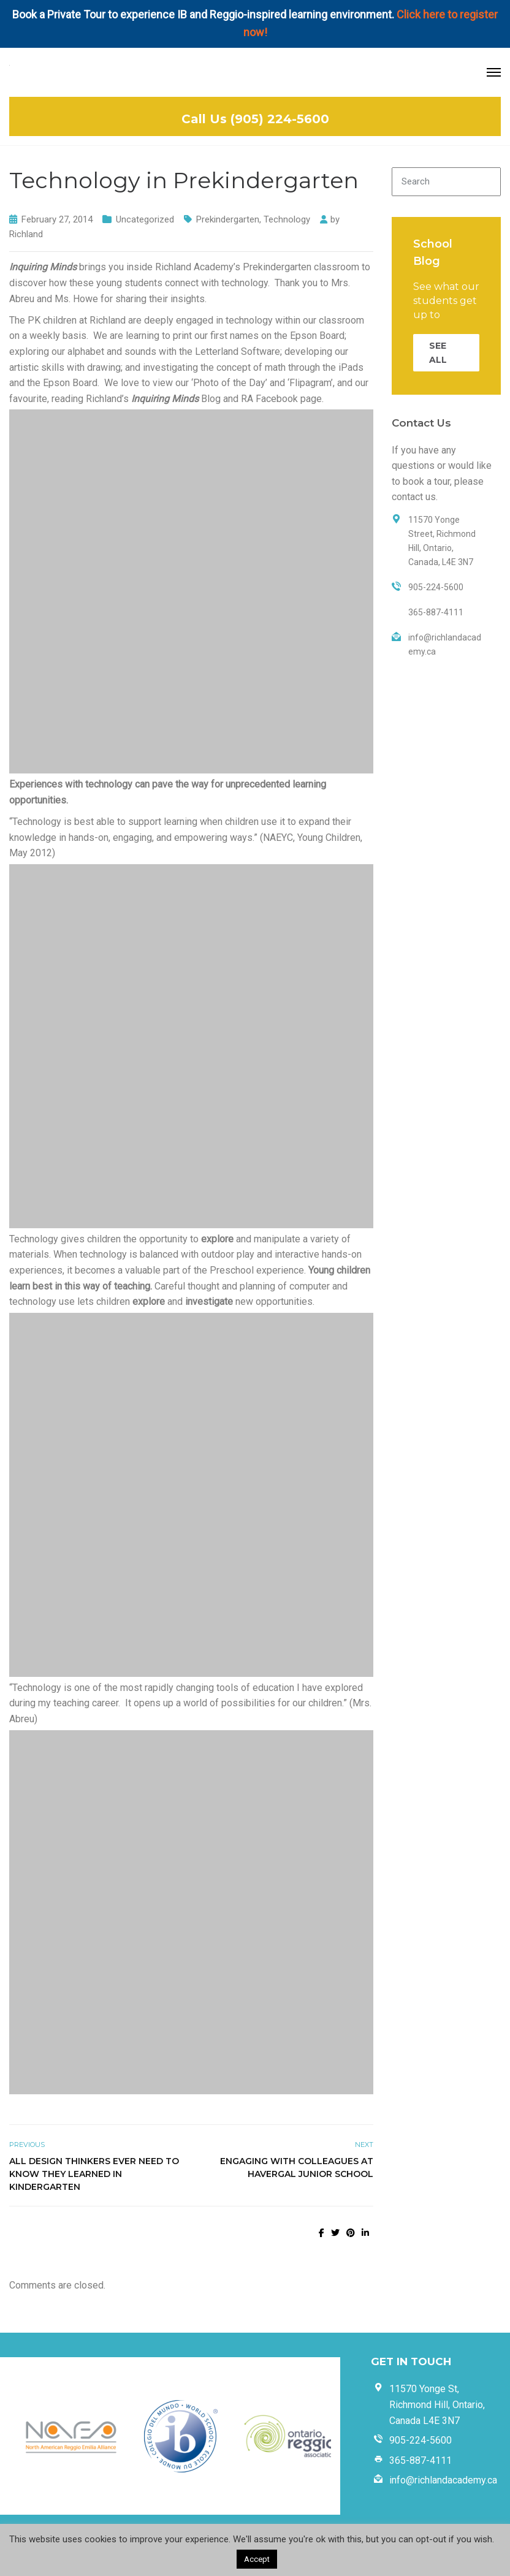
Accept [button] (257, 2559)
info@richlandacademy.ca (443, 2480)
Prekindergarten (227, 219)
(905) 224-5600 (279, 119)
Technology (287, 219)
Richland (26, 234)
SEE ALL (438, 352)
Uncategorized (145, 219)
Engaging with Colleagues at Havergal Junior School (296, 2167)
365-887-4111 (420, 2460)
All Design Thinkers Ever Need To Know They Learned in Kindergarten (94, 2174)
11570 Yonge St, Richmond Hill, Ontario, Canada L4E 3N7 (437, 2404)
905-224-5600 (420, 2440)
